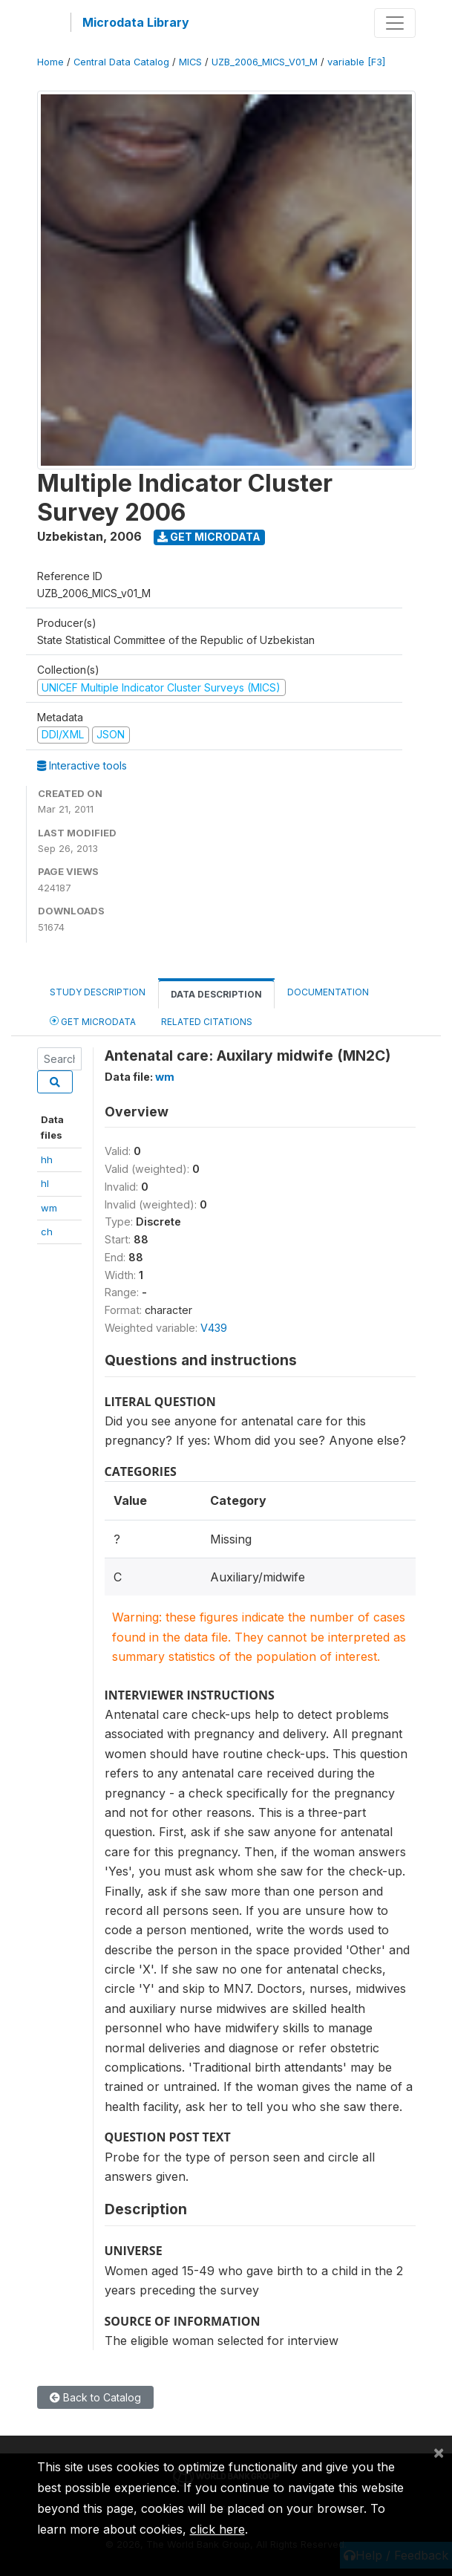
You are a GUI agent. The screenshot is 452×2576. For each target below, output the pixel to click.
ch (47, 1231)
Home (50, 62)
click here (217, 2529)
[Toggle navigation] (395, 23)
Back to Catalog (95, 2397)
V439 (213, 1327)
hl (45, 1183)
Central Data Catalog (121, 62)
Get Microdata (209, 536)
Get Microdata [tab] (93, 1021)
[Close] (439, 2452)
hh (47, 1159)
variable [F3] (356, 62)
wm (49, 1208)
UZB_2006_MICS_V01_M (265, 62)
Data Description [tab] (216, 994)
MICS (190, 62)
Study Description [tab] (97, 992)
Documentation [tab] (328, 992)
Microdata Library (135, 22)
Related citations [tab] (206, 1021)
